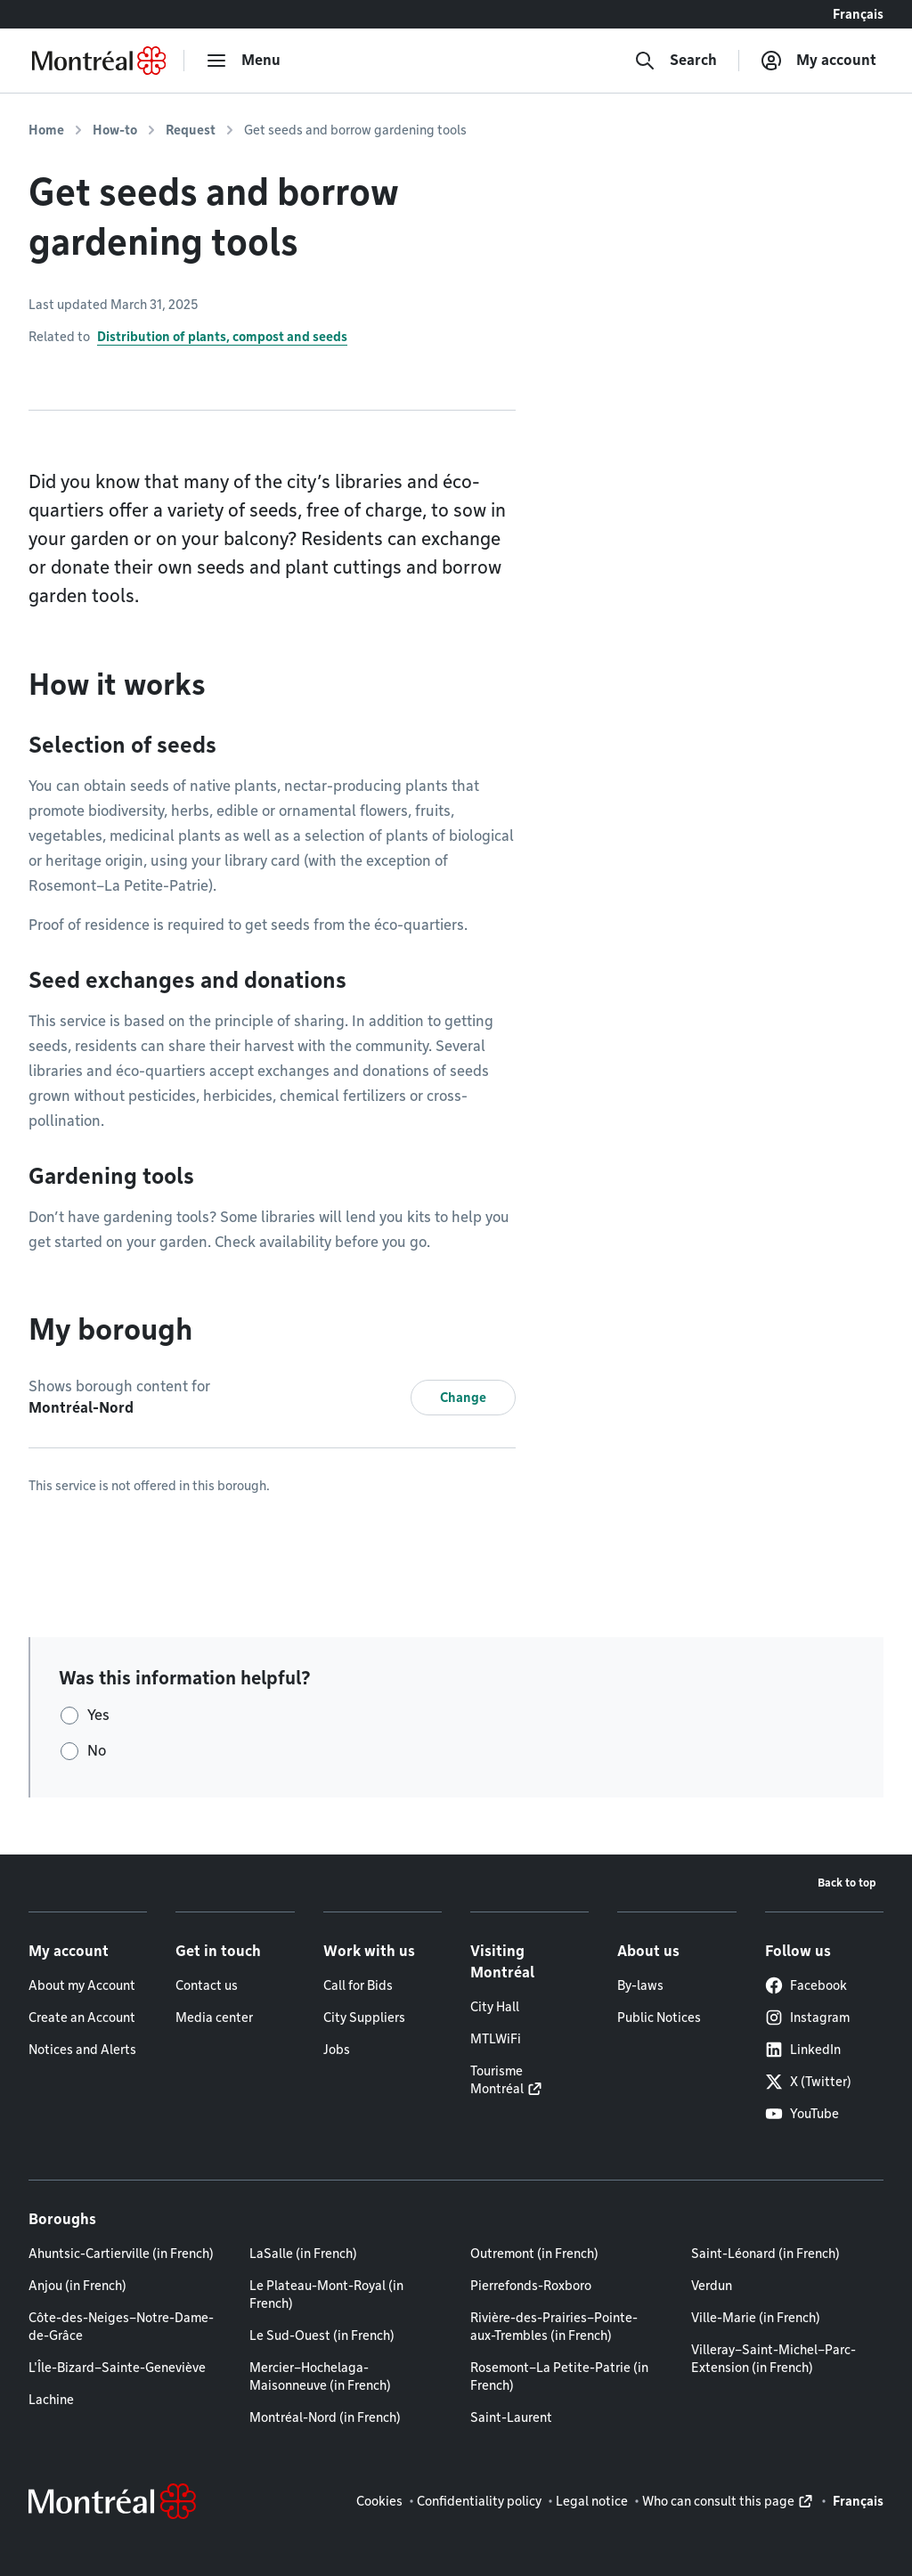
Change (463, 1397)
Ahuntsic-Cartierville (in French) (121, 2253)
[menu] (243, 60)
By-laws (640, 1985)
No (96, 1750)
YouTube (802, 2114)
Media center (214, 2017)
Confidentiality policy (479, 2501)
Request (191, 130)
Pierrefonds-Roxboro (530, 2285)
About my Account (81, 1985)
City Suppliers (364, 2017)
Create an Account (81, 2017)
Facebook (806, 1985)
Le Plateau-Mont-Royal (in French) (326, 2294)
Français (858, 14)
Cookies (379, 2501)
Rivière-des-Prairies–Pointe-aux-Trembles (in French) (554, 2327)
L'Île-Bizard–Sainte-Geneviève (117, 2367)
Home (46, 130)
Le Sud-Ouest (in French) (322, 2335)
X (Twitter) (808, 2082)
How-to (115, 130)
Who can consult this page (718, 2501)
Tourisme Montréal (497, 2080)
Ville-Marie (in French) (755, 2318)
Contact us (206, 1985)
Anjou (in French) (77, 2285)
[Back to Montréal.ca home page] (98, 60)
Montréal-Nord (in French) (325, 2417)
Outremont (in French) (534, 2253)
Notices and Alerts (82, 2049)
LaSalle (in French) (303, 2253)
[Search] (675, 60)
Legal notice (592, 2501)
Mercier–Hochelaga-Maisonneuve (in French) (320, 2376)
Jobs (336, 2049)
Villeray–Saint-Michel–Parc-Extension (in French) (773, 2359)
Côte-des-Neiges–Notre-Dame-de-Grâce (121, 2327)
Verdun (711, 2285)
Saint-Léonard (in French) (765, 2253)
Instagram (807, 2017)
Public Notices (659, 2017)
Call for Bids (358, 1985)
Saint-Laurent (511, 2417)
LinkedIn (803, 2049)
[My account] (818, 60)
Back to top (847, 1882)
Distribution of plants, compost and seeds (222, 337)
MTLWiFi (495, 2039)
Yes (98, 1715)
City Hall (494, 2007)
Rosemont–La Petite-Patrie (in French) (559, 2376)
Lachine (51, 2400)
